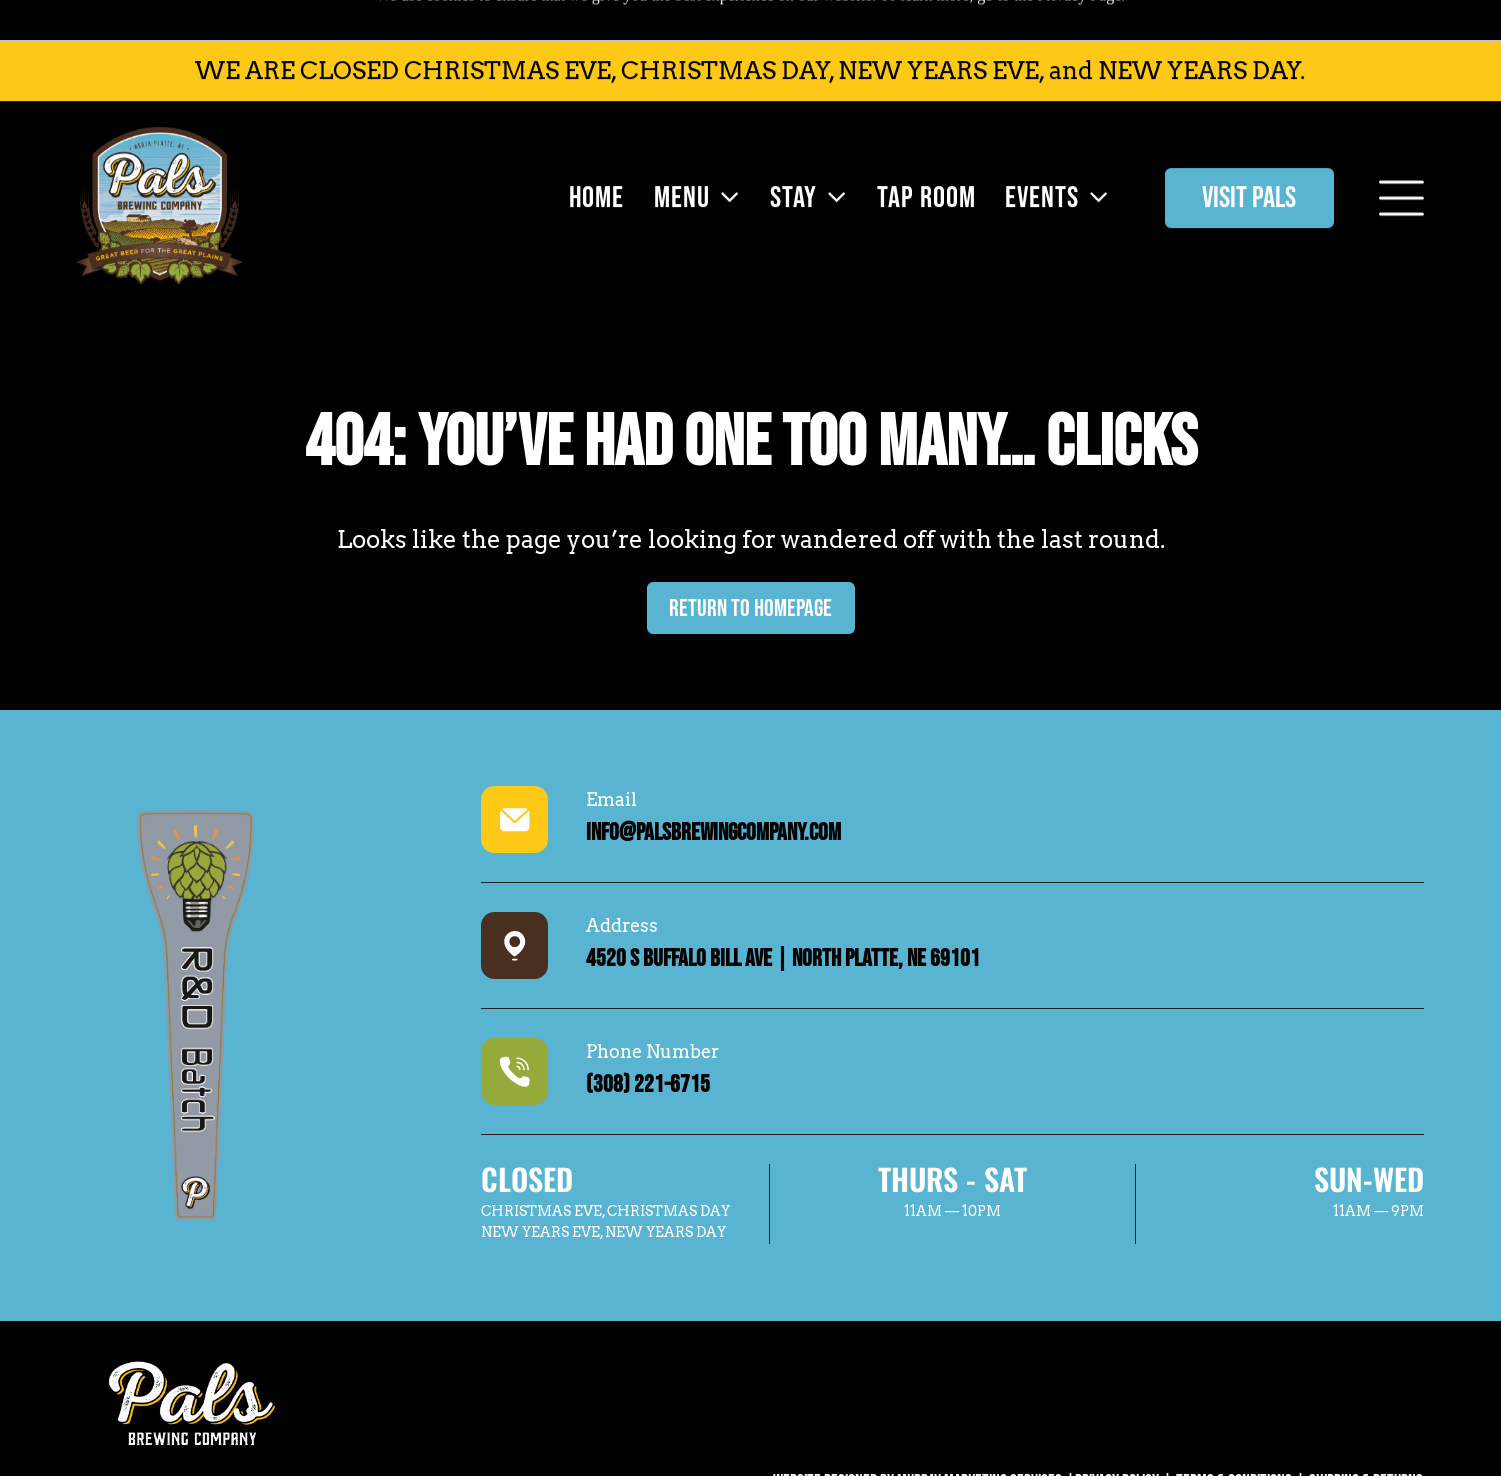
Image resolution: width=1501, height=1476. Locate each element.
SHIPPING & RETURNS (1366, 1431)
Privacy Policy (1117, 1431)
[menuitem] (592, 157)
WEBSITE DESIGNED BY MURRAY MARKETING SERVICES (917, 1431)
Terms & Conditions (1234, 1431)
